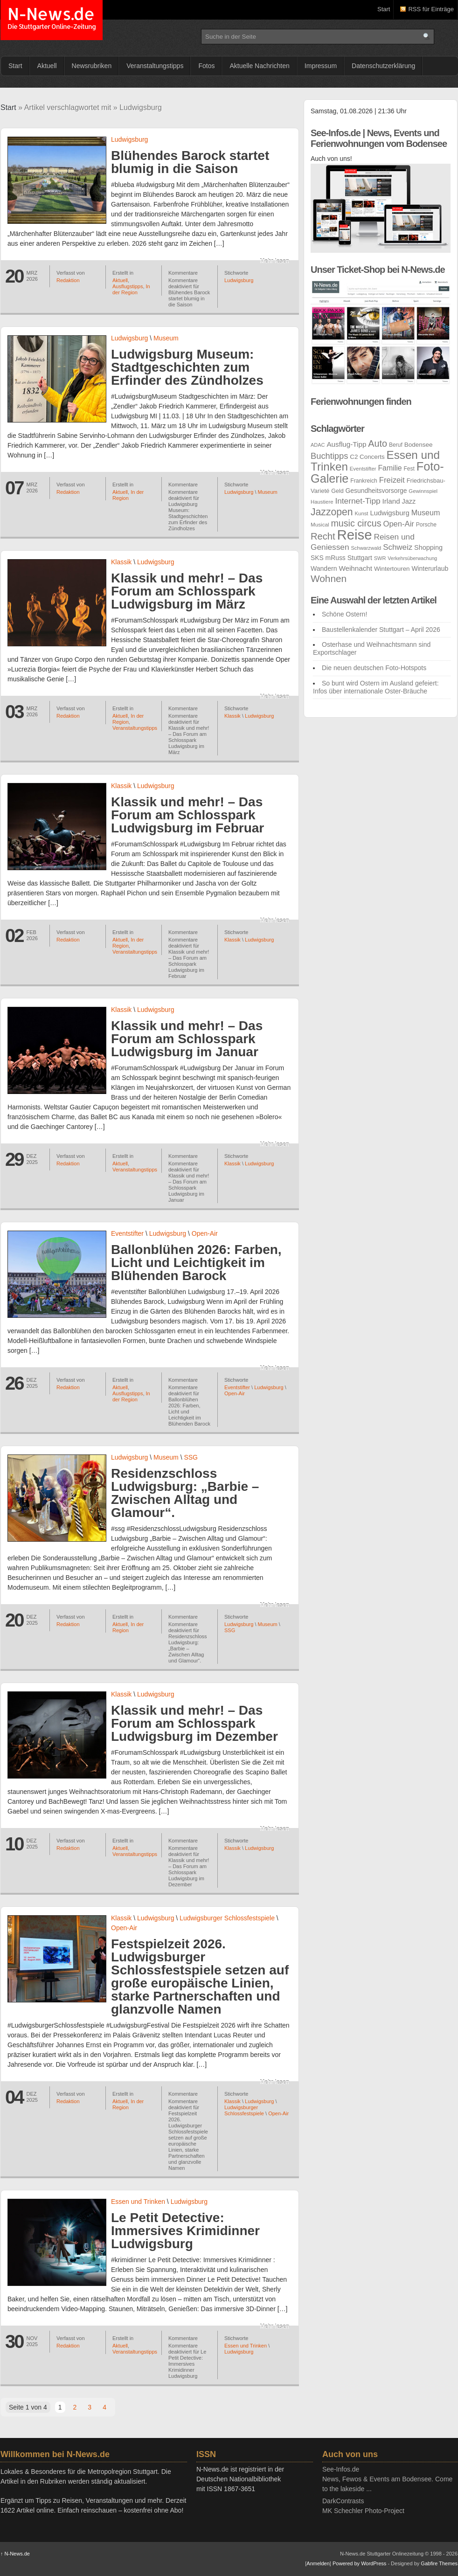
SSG (191, 1457)
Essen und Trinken (138, 2201)
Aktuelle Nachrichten (259, 65)
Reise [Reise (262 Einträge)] (354, 534)
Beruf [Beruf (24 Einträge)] (395, 445)
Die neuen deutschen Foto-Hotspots (374, 668)
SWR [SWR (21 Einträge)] (380, 558)
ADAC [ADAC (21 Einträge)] (318, 445)
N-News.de (51, 20)
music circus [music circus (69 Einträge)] (356, 523)
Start (383, 9)
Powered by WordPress (359, 2563)
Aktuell (47, 65)
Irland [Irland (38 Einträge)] (391, 501)
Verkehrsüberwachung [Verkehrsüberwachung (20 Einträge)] (412, 558)
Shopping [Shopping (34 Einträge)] (428, 547)
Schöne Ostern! (344, 614)
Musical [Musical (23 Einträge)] (320, 524)
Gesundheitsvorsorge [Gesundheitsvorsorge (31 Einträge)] (376, 490)
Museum (166, 338)
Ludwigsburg (129, 139)
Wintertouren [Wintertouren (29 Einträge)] (392, 568)
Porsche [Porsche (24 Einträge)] (426, 524)
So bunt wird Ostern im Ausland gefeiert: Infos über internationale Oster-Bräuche (376, 687)
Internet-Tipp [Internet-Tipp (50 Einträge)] (357, 501)
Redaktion (68, 280)
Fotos (206, 65)
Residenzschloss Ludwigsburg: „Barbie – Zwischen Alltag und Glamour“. (185, 1493)
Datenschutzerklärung (383, 65)
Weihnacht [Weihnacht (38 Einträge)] (355, 568)
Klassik (121, 562)
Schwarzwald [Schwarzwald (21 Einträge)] (366, 548)
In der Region (131, 289)
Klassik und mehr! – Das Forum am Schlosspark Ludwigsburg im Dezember (194, 1723)
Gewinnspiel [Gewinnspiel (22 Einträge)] (423, 491)
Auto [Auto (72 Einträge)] (377, 443)
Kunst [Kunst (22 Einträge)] (361, 513)
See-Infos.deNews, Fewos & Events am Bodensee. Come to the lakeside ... (387, 2479)
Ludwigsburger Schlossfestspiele (227, 1918)
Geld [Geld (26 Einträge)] (337, 491)
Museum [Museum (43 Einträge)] (425, 512)
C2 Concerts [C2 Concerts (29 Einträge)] (367, 456)
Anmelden (318, 2563)
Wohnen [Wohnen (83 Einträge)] (329, 578)
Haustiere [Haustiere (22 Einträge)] (322, 502)
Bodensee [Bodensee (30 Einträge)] (418, 444)
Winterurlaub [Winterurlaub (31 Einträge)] (429, 568)
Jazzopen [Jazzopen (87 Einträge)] (332, 511)
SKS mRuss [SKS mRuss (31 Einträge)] (328, 557)
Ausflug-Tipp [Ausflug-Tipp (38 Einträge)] (346, 444)
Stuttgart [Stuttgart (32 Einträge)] (359, 557)
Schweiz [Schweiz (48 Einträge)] (397, 547)
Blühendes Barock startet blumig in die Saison (190, 162)
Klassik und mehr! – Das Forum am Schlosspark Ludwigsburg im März (187, 591)
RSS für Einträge (431, 9)
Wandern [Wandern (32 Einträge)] (324, 568)
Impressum (321, 65)
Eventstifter (127, 1233)
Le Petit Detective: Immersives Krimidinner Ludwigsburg (185, 2230)
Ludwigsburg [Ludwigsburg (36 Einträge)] (389, 513)
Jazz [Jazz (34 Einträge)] (409, 501)
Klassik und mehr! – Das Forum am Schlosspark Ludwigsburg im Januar (187, 1038)
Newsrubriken (92, 65)
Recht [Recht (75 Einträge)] (323, 536)
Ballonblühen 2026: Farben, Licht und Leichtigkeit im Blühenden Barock (196, 1262)
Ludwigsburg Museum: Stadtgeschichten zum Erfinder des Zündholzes (187, 367)
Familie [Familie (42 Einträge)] (390, 468)
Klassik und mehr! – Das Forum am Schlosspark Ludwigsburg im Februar (187, 815)
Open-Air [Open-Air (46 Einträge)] (398, 523)
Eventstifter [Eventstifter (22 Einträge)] (363, 468)
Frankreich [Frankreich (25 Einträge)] (363, 481)
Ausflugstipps (127, 286)
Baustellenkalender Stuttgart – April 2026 (381, 629)
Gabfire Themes (439, 2563)
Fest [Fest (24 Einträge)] (409, 468)
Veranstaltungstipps (154, 65)
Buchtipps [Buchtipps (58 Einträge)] (329, 456)
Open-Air (205, 1233)
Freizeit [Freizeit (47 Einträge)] (392, 480)
